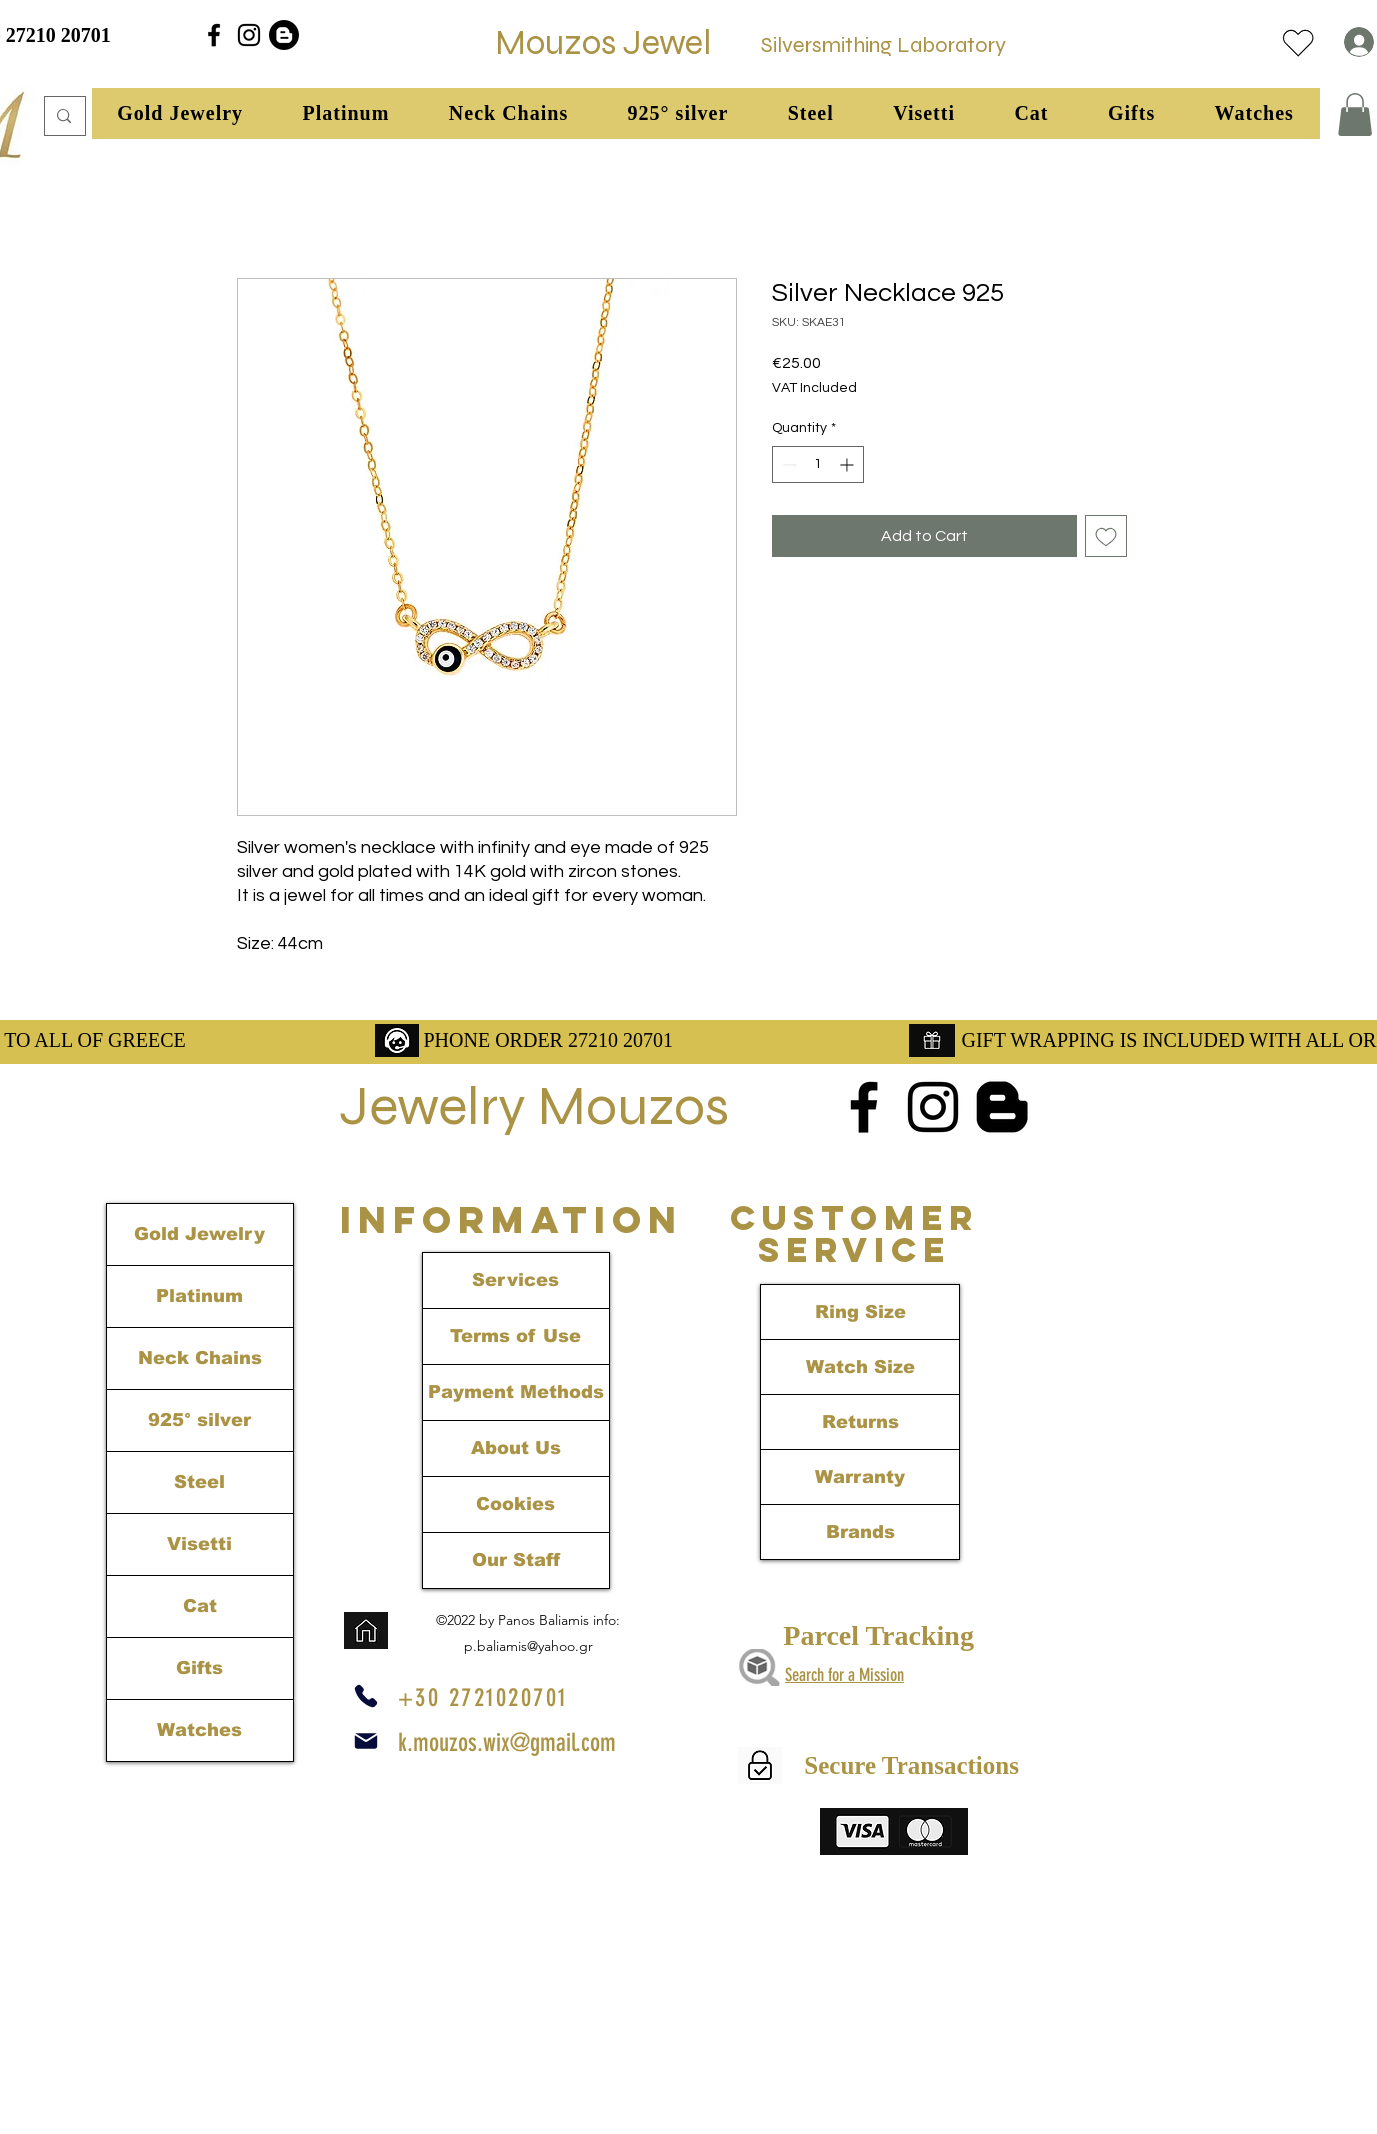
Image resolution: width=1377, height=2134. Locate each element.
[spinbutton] (818, 464)
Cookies (515, 1504)
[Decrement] (787, 464)
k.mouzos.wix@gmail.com (507, 1742)
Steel (199, 1482)
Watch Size (860, 1367)
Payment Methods (516, 1392)
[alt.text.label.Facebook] (214, 35)
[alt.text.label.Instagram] (249, 35)
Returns (860, 1422)
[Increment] (848, 464)
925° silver (199, 1420)
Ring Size (860, 1312)
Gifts (199, 1668)
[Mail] (366, 1741)
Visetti (199, 1544)
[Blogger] (284, 35)
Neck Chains (200, 1358)
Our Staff (516, 1560)
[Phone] (366, 1696)
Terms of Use (515, 1336)
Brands (860, 1532)
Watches (199, 1730)
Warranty (860, 1477)
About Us (516, 1448)
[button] (180, 113)
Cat (200, 1606)
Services (515, 1280)
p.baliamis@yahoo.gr (528, 1646)
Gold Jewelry (199, 1234)
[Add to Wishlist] (1106, 536)
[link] (1355, 114)
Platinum (199, 1296)
